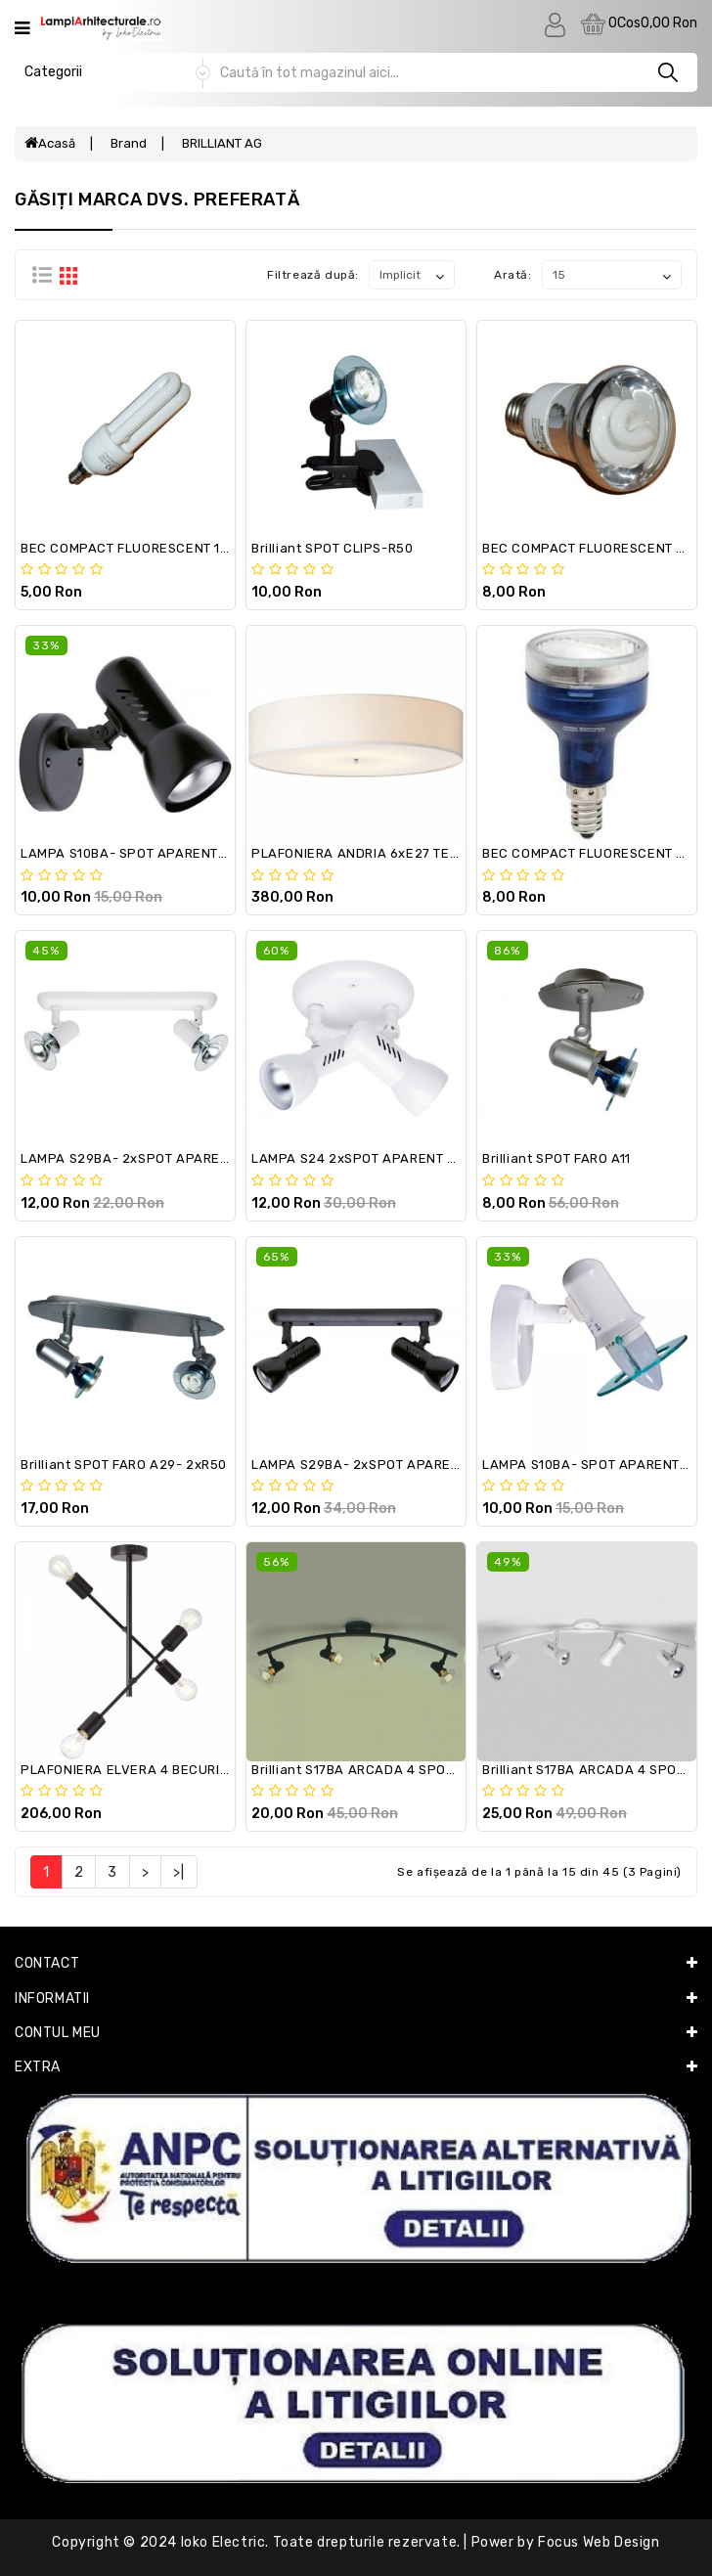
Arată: (513, 275)
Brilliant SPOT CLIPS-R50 (332, 548)
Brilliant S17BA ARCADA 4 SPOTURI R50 (377, 1769)
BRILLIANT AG (222, 143)
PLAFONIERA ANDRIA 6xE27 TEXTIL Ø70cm (387, 853)
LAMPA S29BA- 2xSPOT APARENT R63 (374, 1464)
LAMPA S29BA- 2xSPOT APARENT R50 (143, 1158)
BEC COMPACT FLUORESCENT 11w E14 (141, 548)
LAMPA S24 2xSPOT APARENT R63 (361, 1158)
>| (178, 1872)
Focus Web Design (599, 2542)
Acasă (49, 143)
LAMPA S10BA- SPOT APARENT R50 (595, 1464)
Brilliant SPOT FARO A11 (556, 1158)
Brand (129, 143)
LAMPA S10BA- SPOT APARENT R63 (133, 853)
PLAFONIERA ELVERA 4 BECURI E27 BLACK (157, 1769)
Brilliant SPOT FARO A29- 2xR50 (124, 1464)
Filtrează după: (313, 275)
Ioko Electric (223, 2542)
